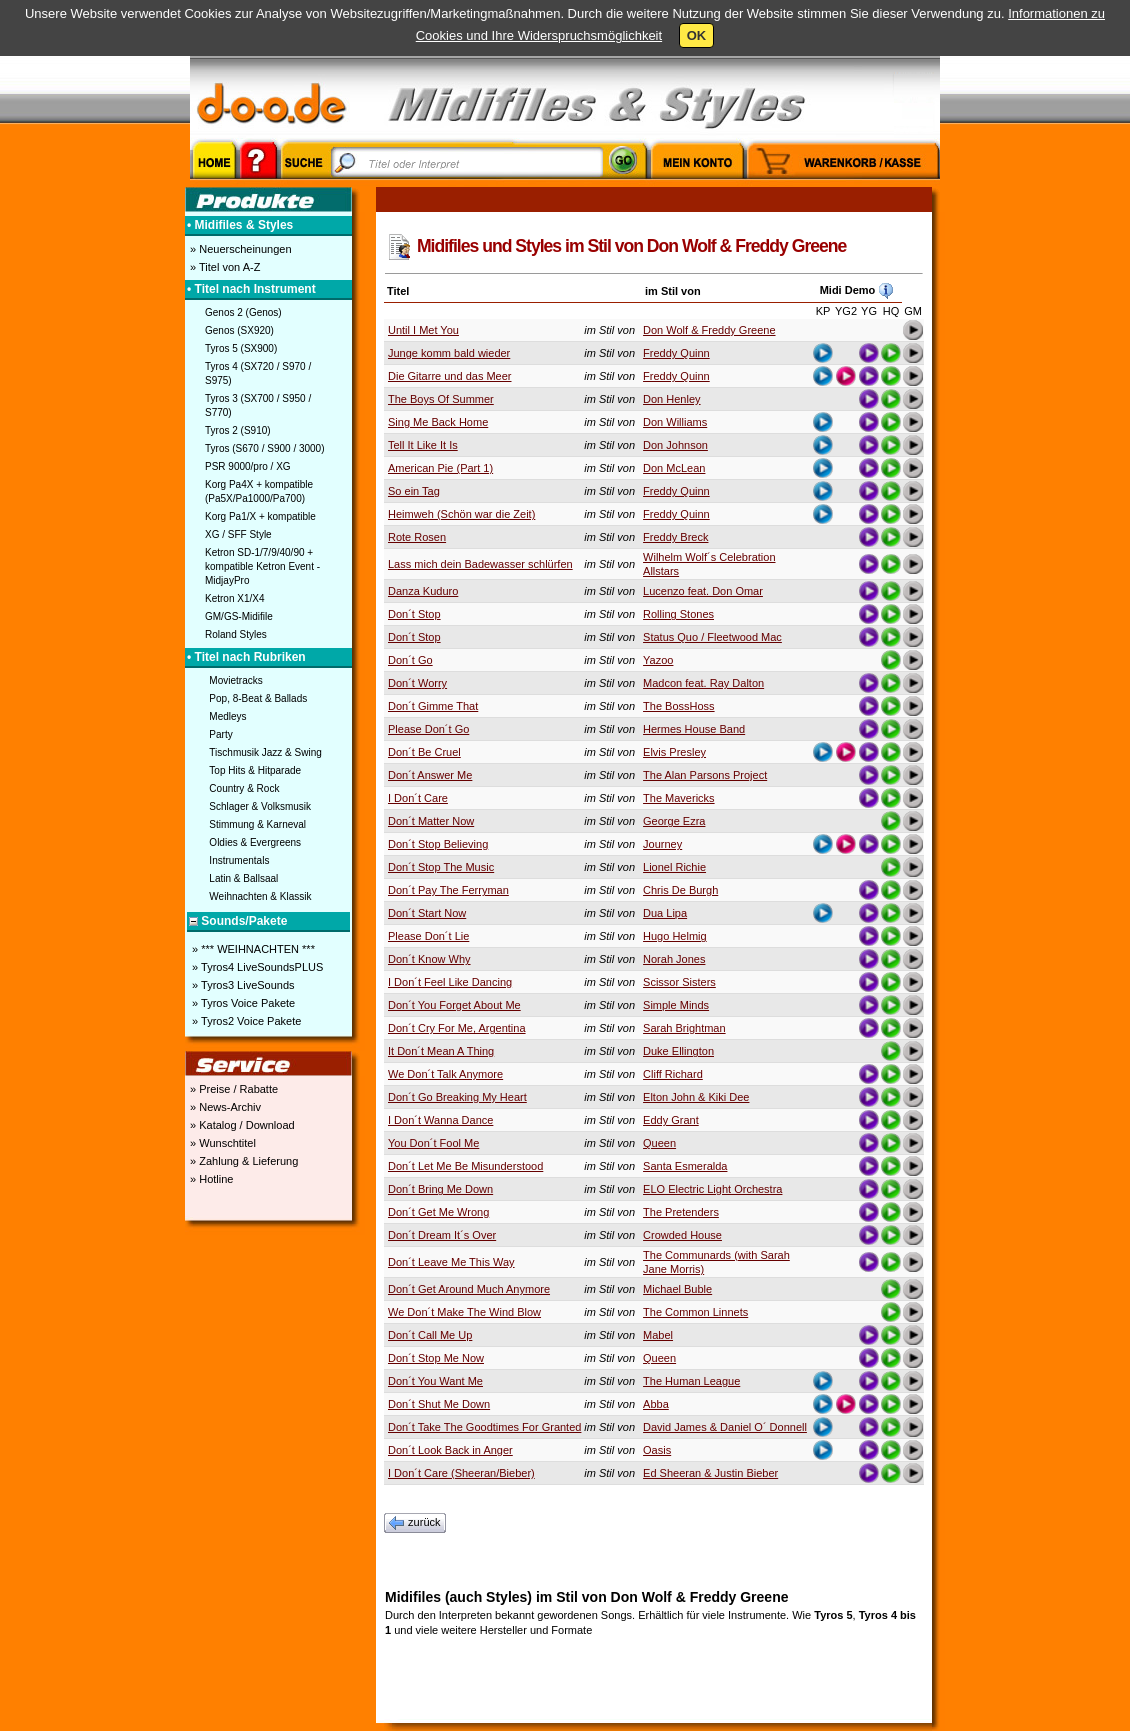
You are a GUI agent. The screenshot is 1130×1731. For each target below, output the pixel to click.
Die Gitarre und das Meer (450, 376)
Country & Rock (244, 788)
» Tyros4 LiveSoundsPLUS (256, 967)
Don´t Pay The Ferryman (448, 890)
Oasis (657, 1450)
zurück (415, 1523)
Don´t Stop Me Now (436, 1358)
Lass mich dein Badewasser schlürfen (480, 564)
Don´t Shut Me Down (439, 1404)
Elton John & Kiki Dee (696, 1097)
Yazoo (658, 660)
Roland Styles (236, 634)
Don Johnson (675, 445)
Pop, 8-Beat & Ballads (258, 698)
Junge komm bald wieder (449, 353)
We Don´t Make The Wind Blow (464, 1312)
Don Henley (671, 399)
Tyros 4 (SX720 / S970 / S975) (258, 373)
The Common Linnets (695, 1312)
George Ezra (674, 821)
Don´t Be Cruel (424, 752)
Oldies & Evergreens (255, 842)
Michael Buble (677, 1289)
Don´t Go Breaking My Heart (457, 1097)
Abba (656, 1404)
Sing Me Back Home (438, 422)
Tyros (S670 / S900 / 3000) (265, 448)
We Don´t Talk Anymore (445, 1074)
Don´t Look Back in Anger (450, 1450)
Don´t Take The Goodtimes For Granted (484, 1427)
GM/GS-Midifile (239, 616)
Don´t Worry (417, 683)
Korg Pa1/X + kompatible (260, 516)
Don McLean (674, 468)
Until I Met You (423, 330)
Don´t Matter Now (431, 821)
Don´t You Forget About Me (454, 1005)
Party (220, 734)
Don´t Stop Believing (438, 844)
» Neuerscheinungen (239, 249)
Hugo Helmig (675, 936)
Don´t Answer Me (430, 775)
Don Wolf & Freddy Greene (709, 330)
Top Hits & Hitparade (255, 770)
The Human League (691, 1381)
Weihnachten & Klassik (260, 896)
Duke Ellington (678, 1051)
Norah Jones (674, 959)
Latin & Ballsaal (243, 878)
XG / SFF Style (238, 534)
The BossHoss (679, 706)
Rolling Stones (678, 614)
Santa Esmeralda (685, 1166)
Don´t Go (410, 660)
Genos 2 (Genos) (243, 312)
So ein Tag (414, 491)
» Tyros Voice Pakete (242, 1003)
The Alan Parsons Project (705, 775)
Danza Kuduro (423, 591)
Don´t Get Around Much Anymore (469, 1289)
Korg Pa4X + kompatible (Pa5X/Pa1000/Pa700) (259, 491)
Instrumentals (239, 860)
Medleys (227, 716)
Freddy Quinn (676, 353)
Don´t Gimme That (433, 706)
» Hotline (210, 1179)
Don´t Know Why (429, 959)
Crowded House (682, 1235)
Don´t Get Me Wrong (438, 1212)
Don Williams (675, 422)
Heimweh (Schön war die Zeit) (461, 514)
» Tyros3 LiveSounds (242, 985)
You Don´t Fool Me (433, 1143)
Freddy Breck (675, 537)
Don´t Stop (414, 614)
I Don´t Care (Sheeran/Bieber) (461, 1473)
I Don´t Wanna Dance (440, 1120)
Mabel (658, 1335)
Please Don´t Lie (428, 936)
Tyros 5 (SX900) (241, 348)
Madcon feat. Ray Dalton (703, 683)
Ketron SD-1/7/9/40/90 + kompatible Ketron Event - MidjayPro (262, 566)
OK (697, 35)
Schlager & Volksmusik (260, 806)
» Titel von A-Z (223, 267)
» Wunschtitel (221, 1143)
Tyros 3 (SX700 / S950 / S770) (258, 405)
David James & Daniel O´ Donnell (725, 1427)
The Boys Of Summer (441, 399)
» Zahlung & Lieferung (242, 1161)
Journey (662, 844)
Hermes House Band (694, 729)
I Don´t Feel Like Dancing (450, 982)
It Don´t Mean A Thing (441, 1051)
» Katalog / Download (241, 1125)
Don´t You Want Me (435, 1381)
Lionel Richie (674, 867)
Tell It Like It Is (423, 445)
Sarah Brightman (684, 1028)
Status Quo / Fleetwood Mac (712, 637)
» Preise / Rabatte (232, 1089)
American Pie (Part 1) (440, 468)
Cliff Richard (673, 1074)
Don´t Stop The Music (441, 867)
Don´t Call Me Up (430, 1335)
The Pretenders (681, 1212)
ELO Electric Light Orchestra (712, 1189)
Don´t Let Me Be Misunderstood (465, 1166)
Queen (659, 1143)
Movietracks (235, 680)
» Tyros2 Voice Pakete (245, 1021)
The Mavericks (679, 798)
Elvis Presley (674, 752)
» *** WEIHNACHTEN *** (252, 949)
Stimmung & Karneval (257, 824)
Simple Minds (676, 1005)
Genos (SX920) (239, 330)
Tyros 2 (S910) (238, 430)
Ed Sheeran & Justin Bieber (710, 1473)
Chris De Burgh (680, 890)
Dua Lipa (665, 913)
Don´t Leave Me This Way (451, 1262)
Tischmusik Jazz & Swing (265, 752)
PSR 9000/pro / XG (248, 466)
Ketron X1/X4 (234, 598)
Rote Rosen (417, 537)
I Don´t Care (418, 798)
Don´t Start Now (427, 913)
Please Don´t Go (428, 729)
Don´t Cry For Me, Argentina (457, 1028)
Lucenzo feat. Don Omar (703, 591)
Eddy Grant (671, 1120)
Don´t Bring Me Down (440, 1189)
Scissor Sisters (679, 982)
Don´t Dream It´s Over (442, 1235)
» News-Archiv (224, 1107)
